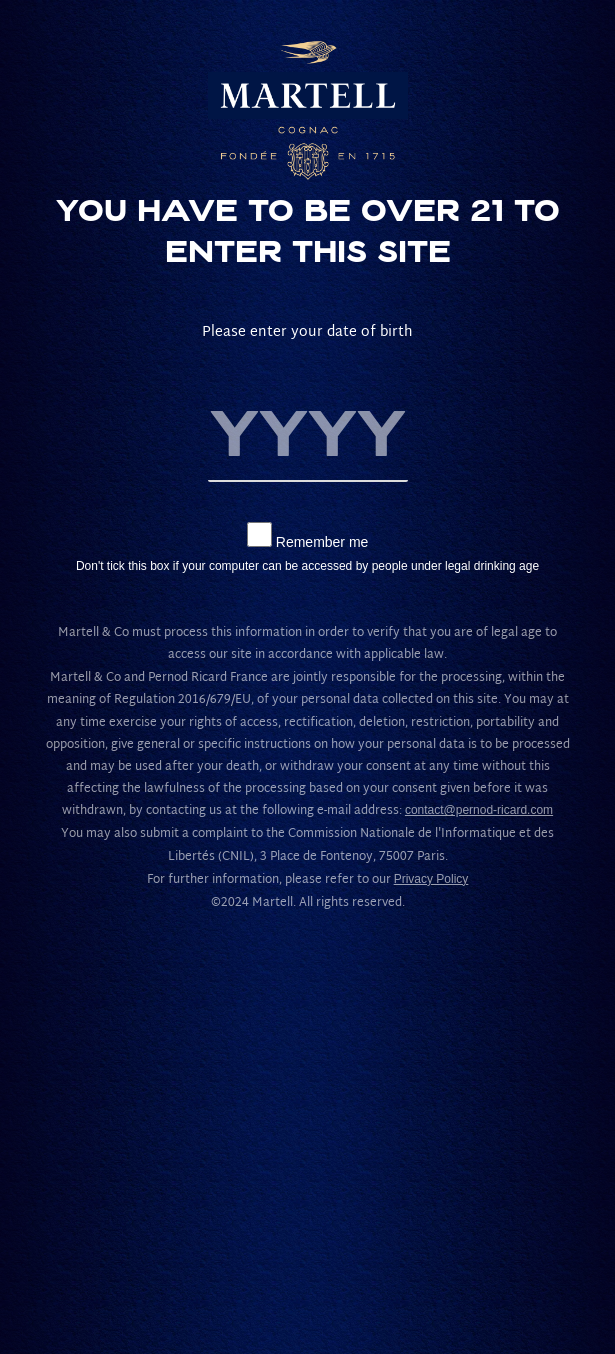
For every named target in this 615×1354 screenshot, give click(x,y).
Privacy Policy (431, 879)
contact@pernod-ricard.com (479, 810)
